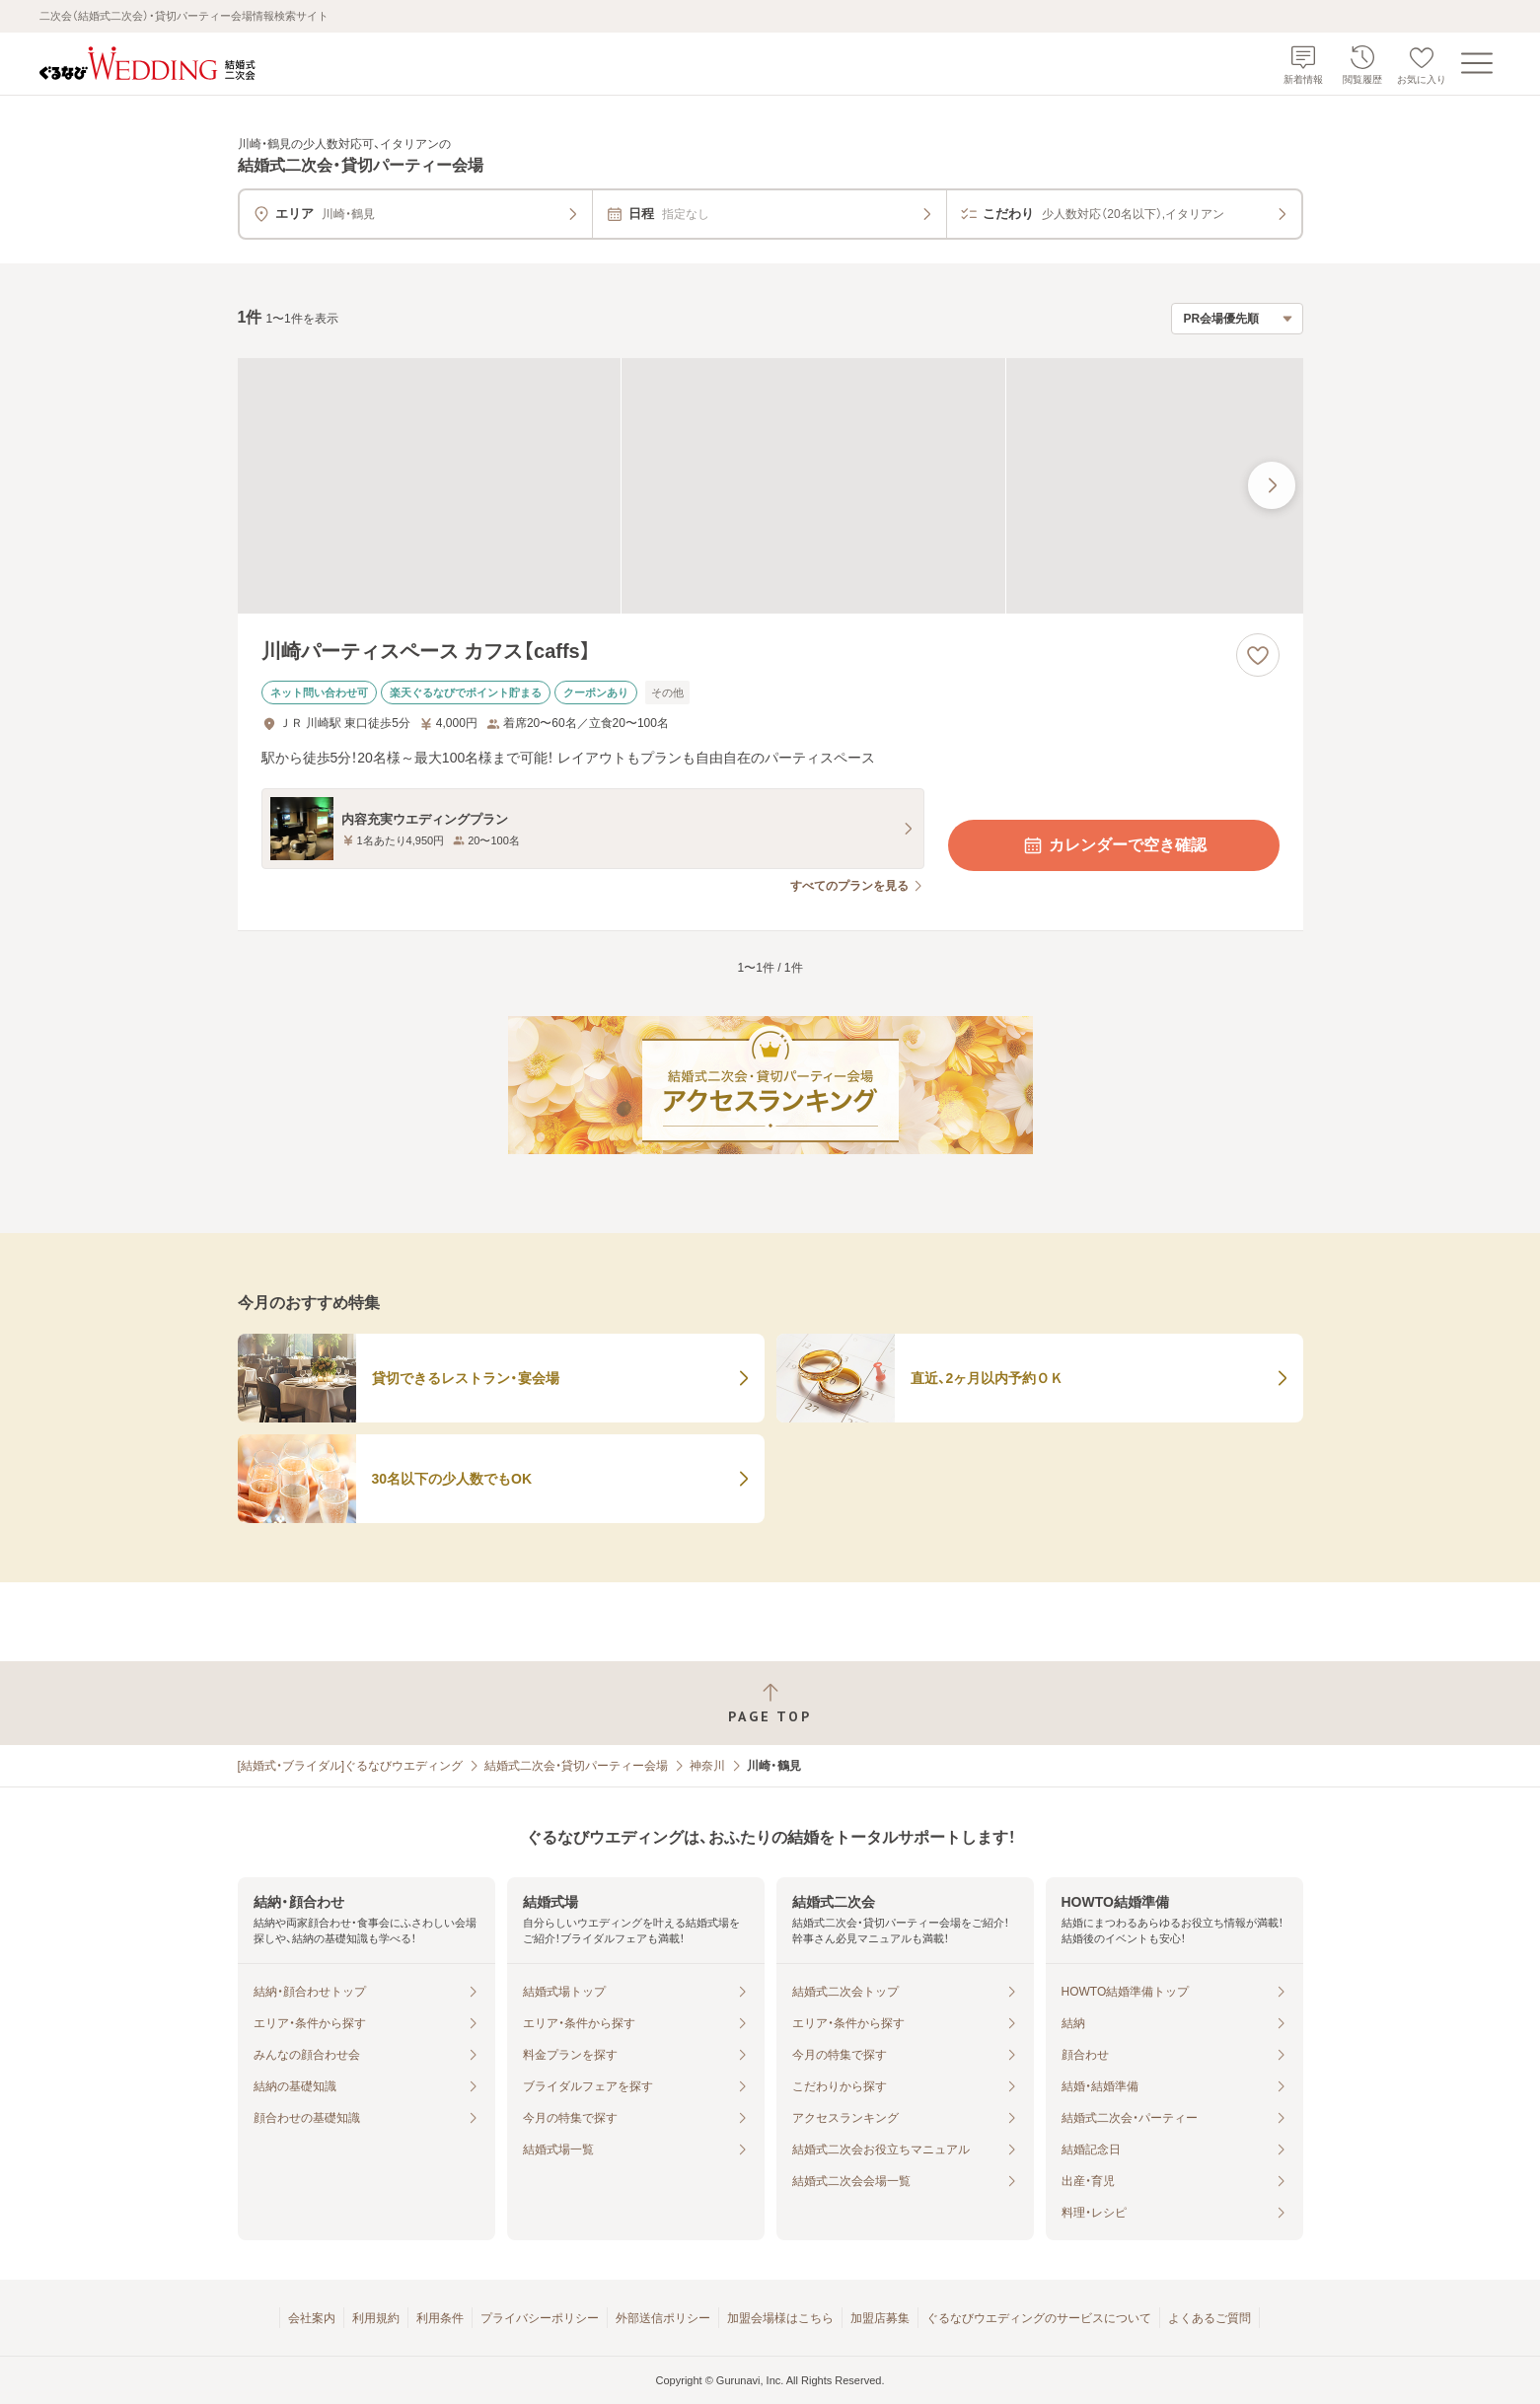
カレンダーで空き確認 (1114, 845)
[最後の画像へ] (1271, 485)
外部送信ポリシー (663, 2318)
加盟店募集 (880, 2318)
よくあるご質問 (1209, 2318)
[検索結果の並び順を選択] (1237, 318)
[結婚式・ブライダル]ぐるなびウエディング (351, 1766)
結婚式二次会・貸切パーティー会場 (576, 1766)
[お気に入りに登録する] (1258, 655)
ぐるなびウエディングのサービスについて (1038, 2318)
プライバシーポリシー (539, 2318)
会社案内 (311, 2318)
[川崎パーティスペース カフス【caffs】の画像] (770, 486)
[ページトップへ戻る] (770, 1703)
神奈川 (707, 1766)
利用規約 (376, 2318)
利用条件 (440, 2318)
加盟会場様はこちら (780, 2318)
